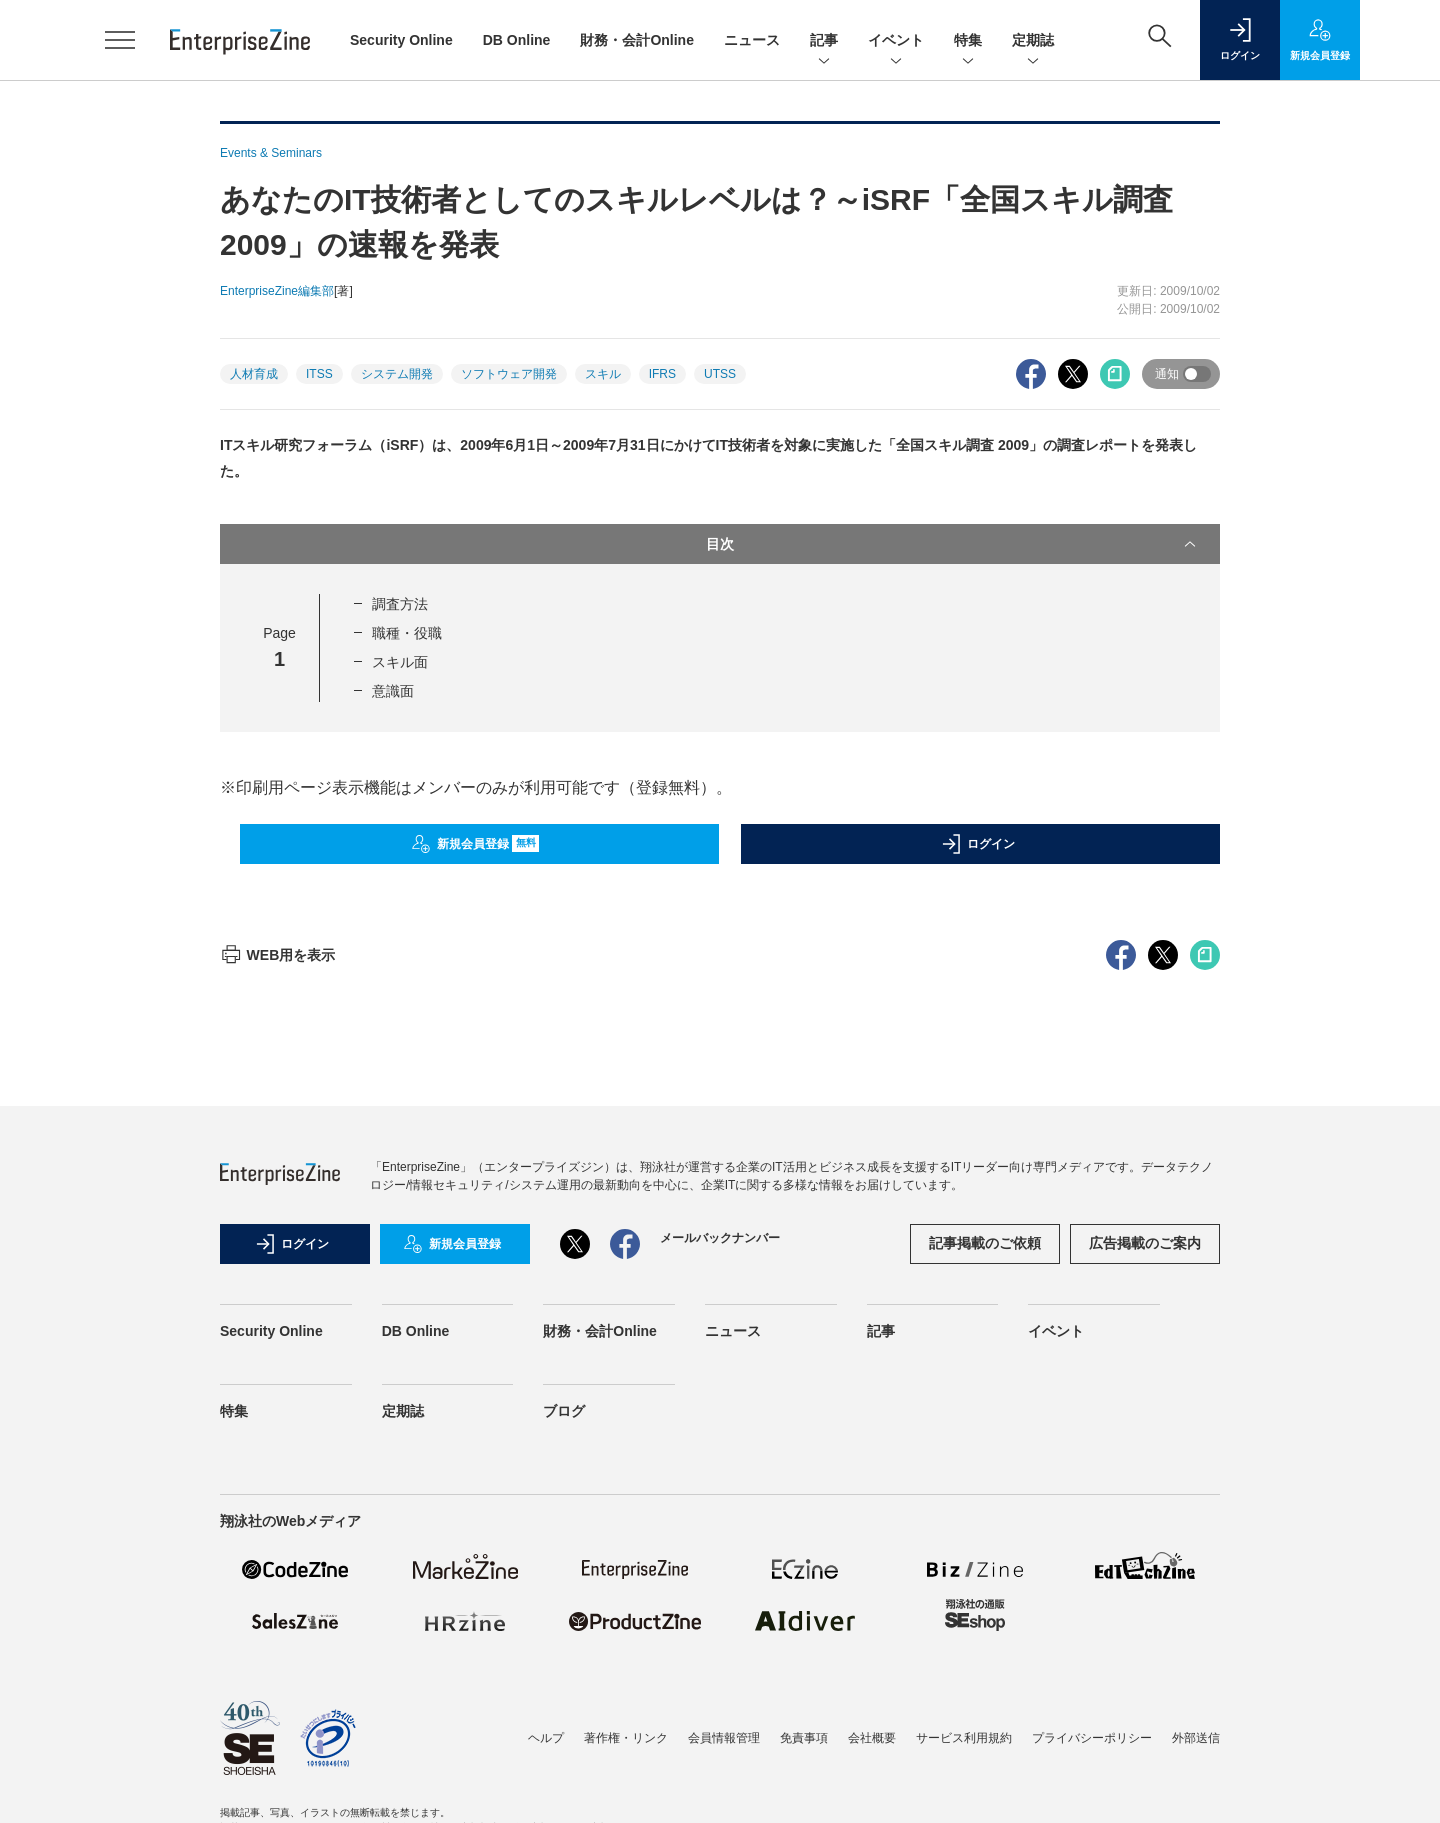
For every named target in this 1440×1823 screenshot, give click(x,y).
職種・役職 (407, 633)
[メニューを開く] (120, 40)
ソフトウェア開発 (509, 374)
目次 (953, 544)
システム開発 (397, 374)
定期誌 (1033, 41)
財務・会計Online (637, 40)
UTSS (720, 374)
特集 (968, 41)
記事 (824, 41)
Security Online (401, 40)
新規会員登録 (475, 844)
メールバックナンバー (720, 1598)
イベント (896, 41)
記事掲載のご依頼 (985, 1603)
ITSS (319, 374)
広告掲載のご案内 (1145, 1603)
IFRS (662, 374)
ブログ (564, 1771)
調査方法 (400, 604)
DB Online (517, 40)
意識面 (393, 691)
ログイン (978, 844)
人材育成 (254, 374)
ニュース (752, 40)
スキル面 (400, 662)
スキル (603, 374)
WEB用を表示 (277, 1315)
